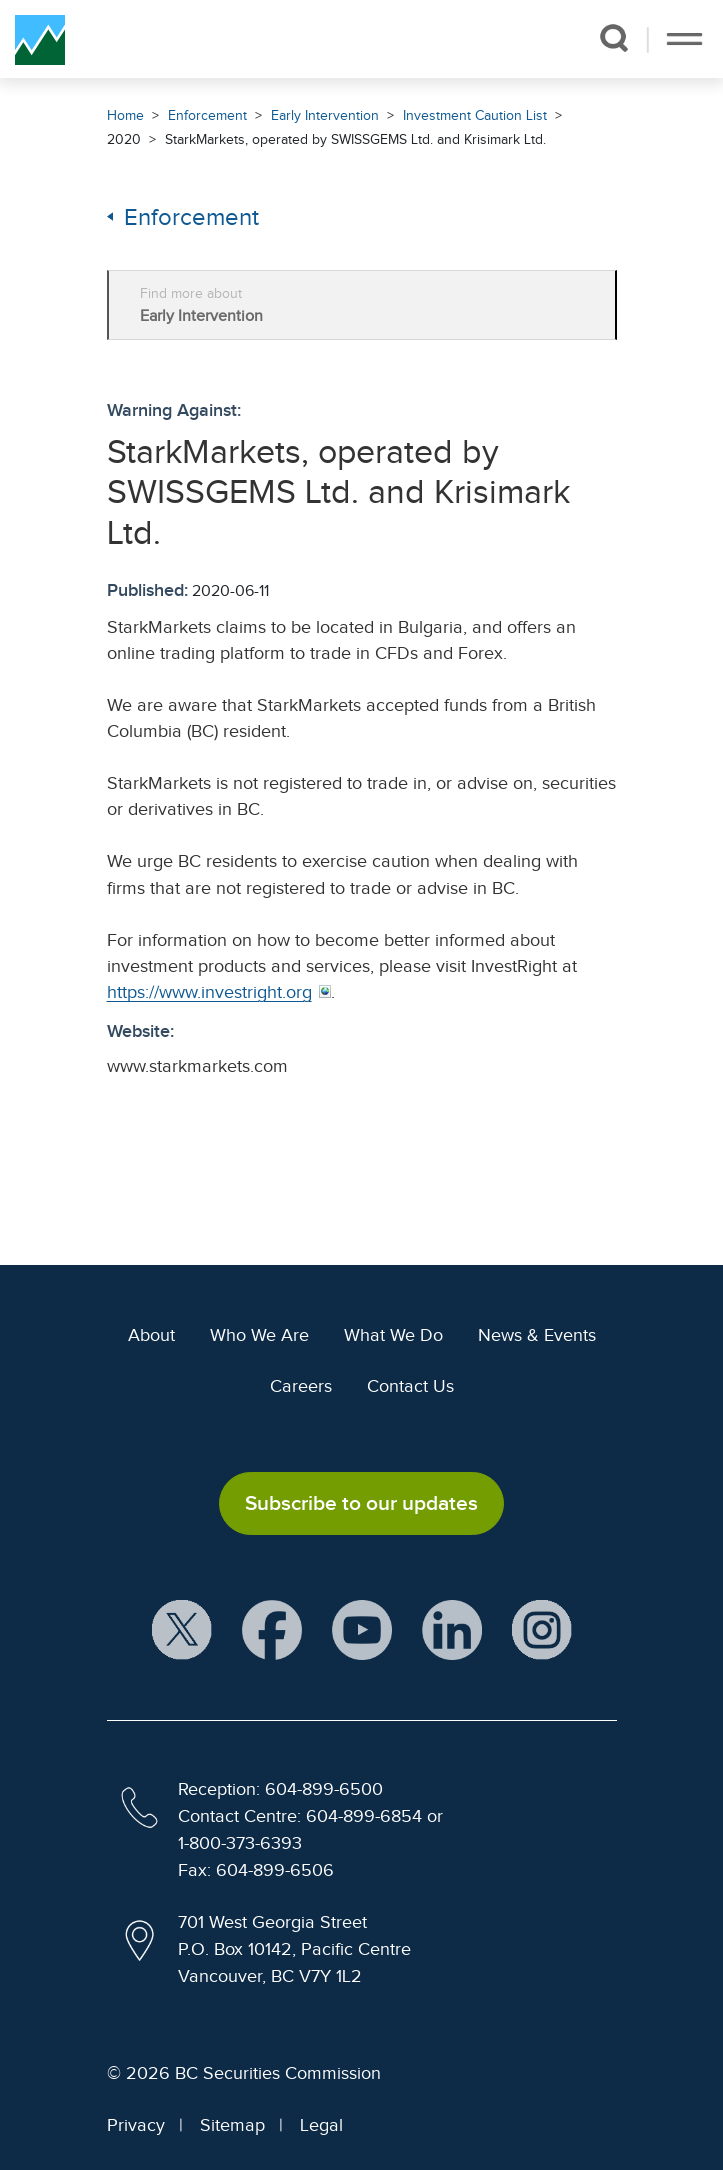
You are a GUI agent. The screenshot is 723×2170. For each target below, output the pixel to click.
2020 (124, 139)
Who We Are (259, 1335)
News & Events (537, 1335)
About (151, 1335)
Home (125, 115)
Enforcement (207, 115)
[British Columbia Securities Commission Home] (40, 39)
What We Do (393, 1335)
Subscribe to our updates (361, 1503)
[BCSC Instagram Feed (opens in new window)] (542, 1631)
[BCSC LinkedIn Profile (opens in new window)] (452, 1631)
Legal (321, 2125)
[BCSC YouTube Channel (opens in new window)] (362, 1631)
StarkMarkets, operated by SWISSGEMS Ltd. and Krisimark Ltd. (355, 139)
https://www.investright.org (209, 992)
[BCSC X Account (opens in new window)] (182, 1631)
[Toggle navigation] (684, 39)
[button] (613, 38)
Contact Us (410, 1386)
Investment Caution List (475, 115)
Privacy (136, 2125)
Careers (301, 1386)
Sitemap (232, 2125)
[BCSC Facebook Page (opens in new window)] (272, 1631)
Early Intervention (325, 115)
